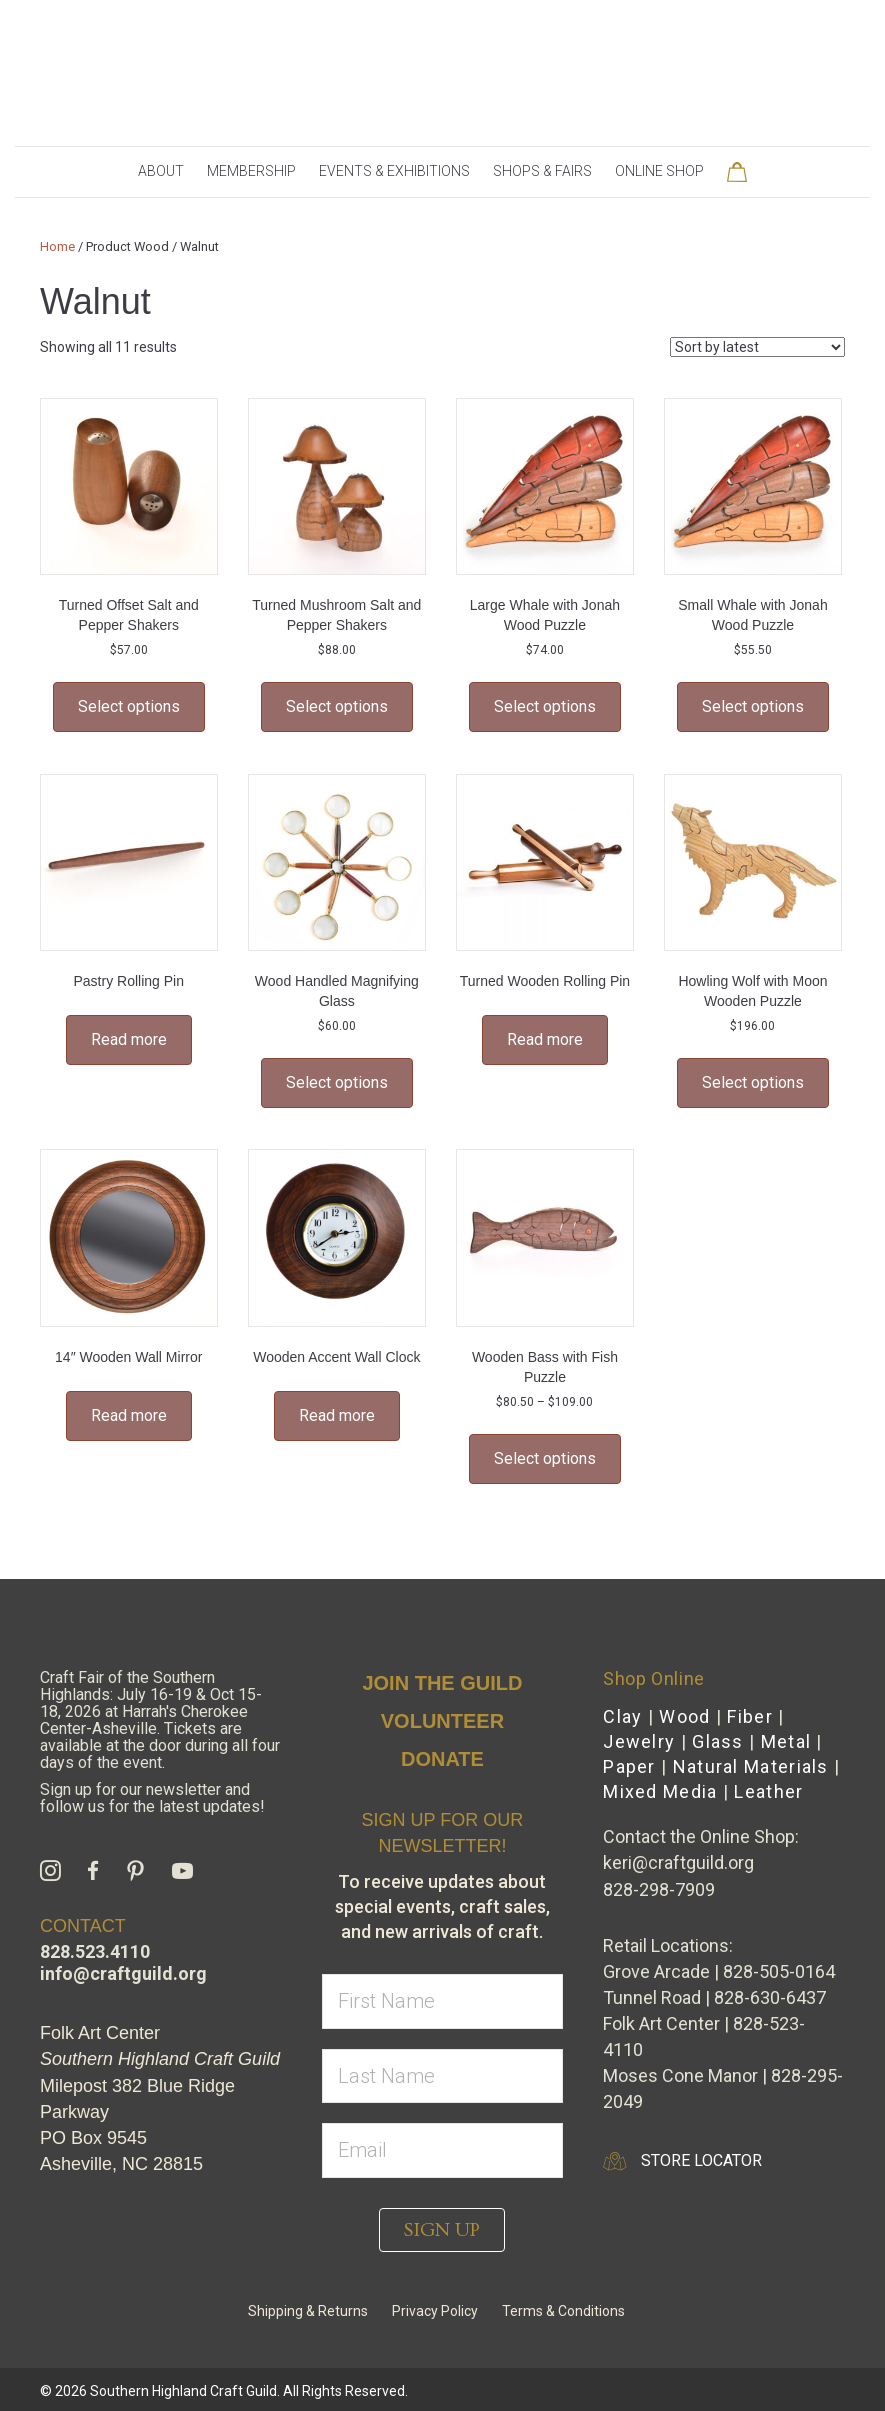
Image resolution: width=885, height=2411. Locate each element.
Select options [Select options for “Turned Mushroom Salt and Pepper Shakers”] (337, 706)
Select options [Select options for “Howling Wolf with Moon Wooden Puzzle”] (753, 1082)
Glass (718, 1741)
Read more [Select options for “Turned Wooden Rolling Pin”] (545, 1039)
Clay (622, 1716)
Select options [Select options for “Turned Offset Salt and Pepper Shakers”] (129, 706)
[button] (442, 2230)
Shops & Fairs (542, 171)
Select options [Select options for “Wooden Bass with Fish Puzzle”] (545, 1458)
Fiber (750, 1716)
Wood (684, 1716)
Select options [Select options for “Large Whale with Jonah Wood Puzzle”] (545, 706)
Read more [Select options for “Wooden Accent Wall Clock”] (337, 1415)
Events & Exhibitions (394, 171)
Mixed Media (660, 1791)
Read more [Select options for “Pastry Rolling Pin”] (129, 1039)
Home (57, 246)
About (161, 171)
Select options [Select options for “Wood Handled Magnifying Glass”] (337, 1082)
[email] (443, 2150)
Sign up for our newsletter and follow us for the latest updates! (152, 1798)
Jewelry (639, 1741)
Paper (629, 1766)
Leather (768, 1791)
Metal (786, 1741)
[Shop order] (757, 347)
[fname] (443, 2001)
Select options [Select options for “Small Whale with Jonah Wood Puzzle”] (753, 706)
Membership (251, 171)
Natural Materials (751, 1766)
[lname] (443, 2076)
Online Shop (659, 171)
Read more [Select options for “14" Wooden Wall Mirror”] (129, 1415)
